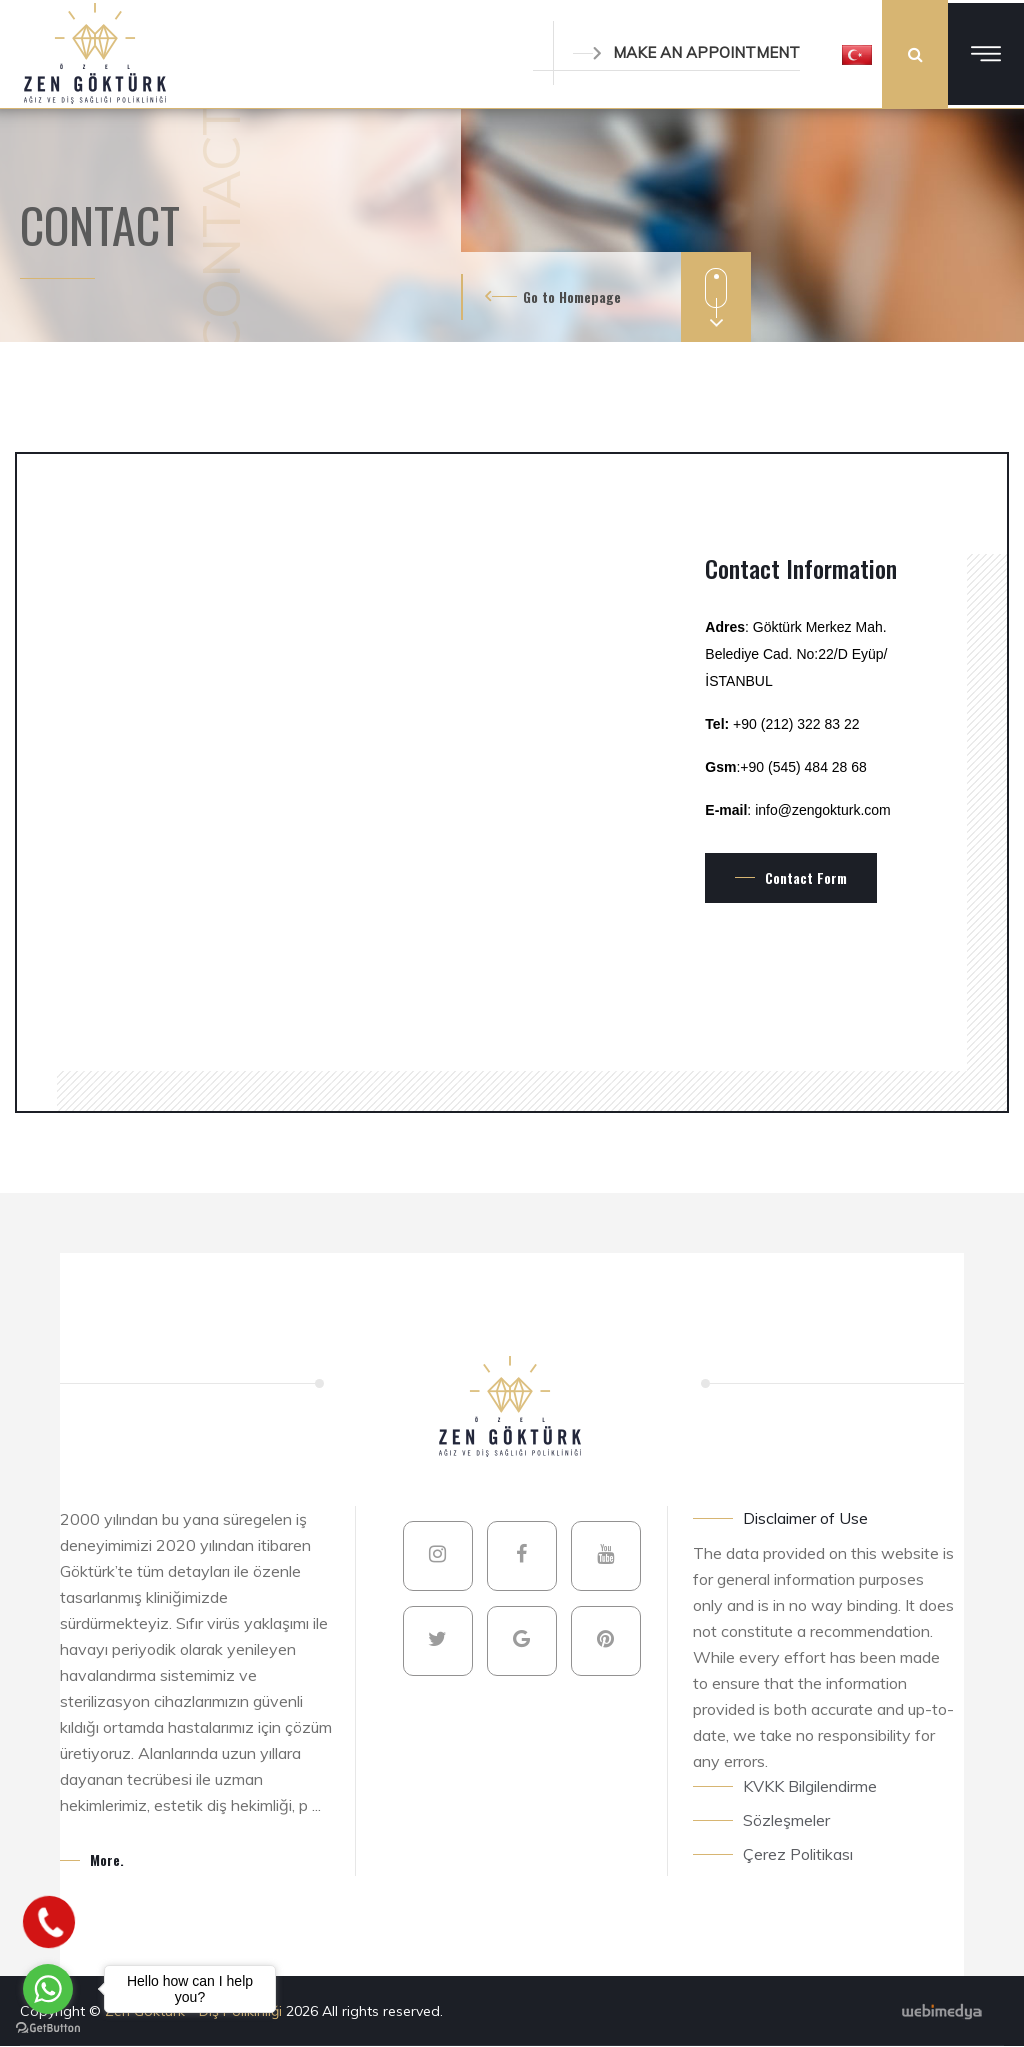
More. (107, 1859)
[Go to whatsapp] (48, 1989)
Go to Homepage (572, 296)
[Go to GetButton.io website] (48, 2027)
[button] (857, 54)
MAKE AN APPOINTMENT (686, 52)
